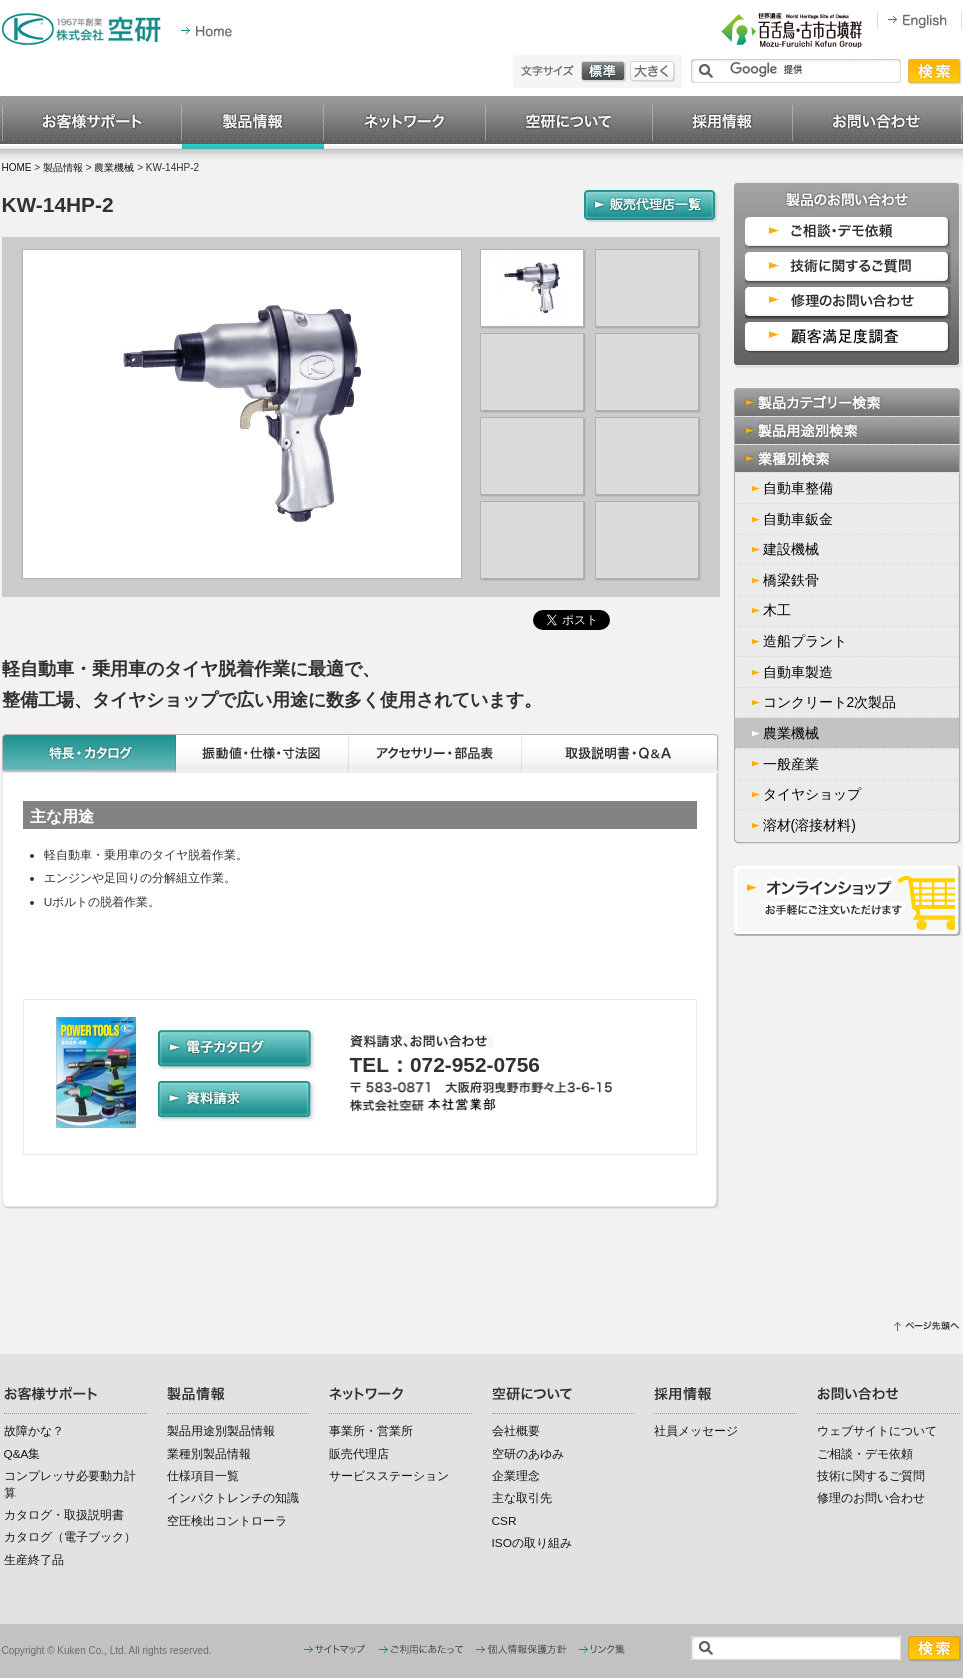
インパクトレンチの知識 (233, 1498)
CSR (504, 1521)
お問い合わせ (877, 123)
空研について (569, 123)
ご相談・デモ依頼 (865, 1454)
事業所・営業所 (371, 1431)
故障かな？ (34, 1431)
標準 (605, 71)
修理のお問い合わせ (871, 1498)
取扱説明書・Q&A (621, 753)
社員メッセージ (696, 1431)
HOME (17, 167)
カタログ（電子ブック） (70, 1537)
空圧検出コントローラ (227, 1521)
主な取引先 (522, 1498)
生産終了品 (34, 1560)
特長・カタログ (89, 753)
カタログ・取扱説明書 (64, 1515)
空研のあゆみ (528, 1454)
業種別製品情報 (209, 1454)
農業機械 (114, 167)
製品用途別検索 (848, 430)
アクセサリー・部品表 (435, 753)
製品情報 (253, 123)
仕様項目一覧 (203, 1476)
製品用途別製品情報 (221, 1431)
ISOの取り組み (532, 1543)
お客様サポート (92, 123)
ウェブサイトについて (877, 1431)
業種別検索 (848, 458)
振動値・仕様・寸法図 (262, 753)
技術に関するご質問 (871, 1476)
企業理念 (516, 1476)
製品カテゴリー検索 (848, 402)
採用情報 (723, 123)
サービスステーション (389, 1476)
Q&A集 (22, 1454)
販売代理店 (359, 1454)
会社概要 (516, 1431)
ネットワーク (405, 123)
